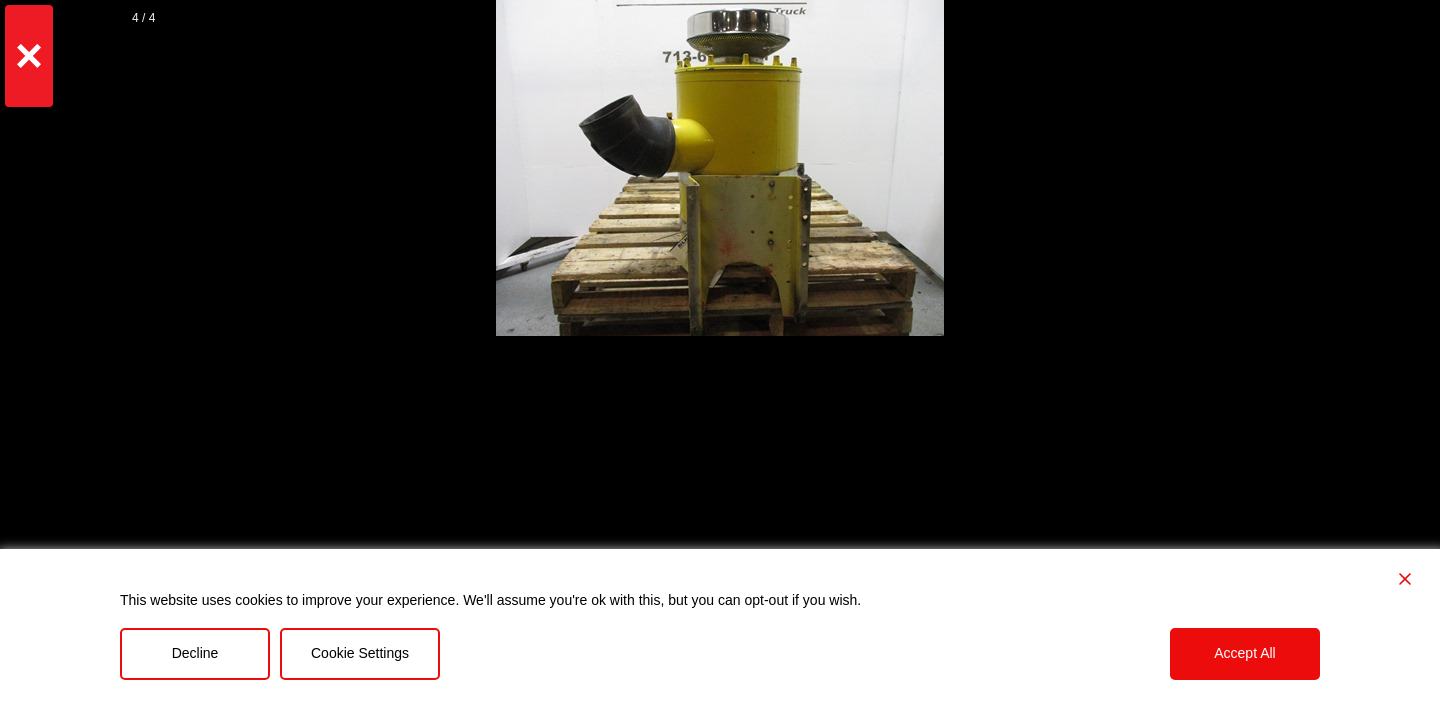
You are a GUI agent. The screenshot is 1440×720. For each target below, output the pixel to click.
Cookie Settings (360, 653)
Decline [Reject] (195, 653)
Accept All (1244, 653)
